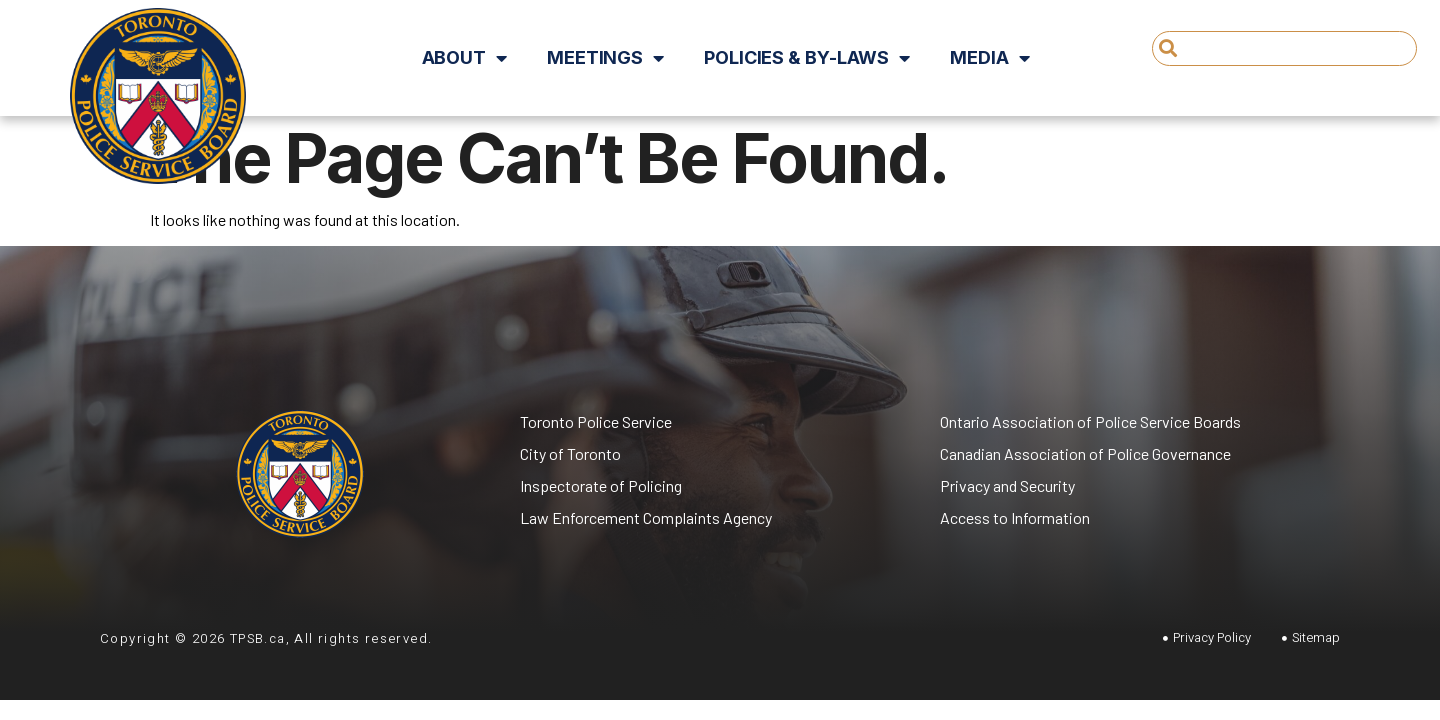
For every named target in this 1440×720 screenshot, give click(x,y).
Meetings (605, 58)
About (464, 58)
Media (989, 58)
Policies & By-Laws (807, 58)
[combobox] (1284, 48)
